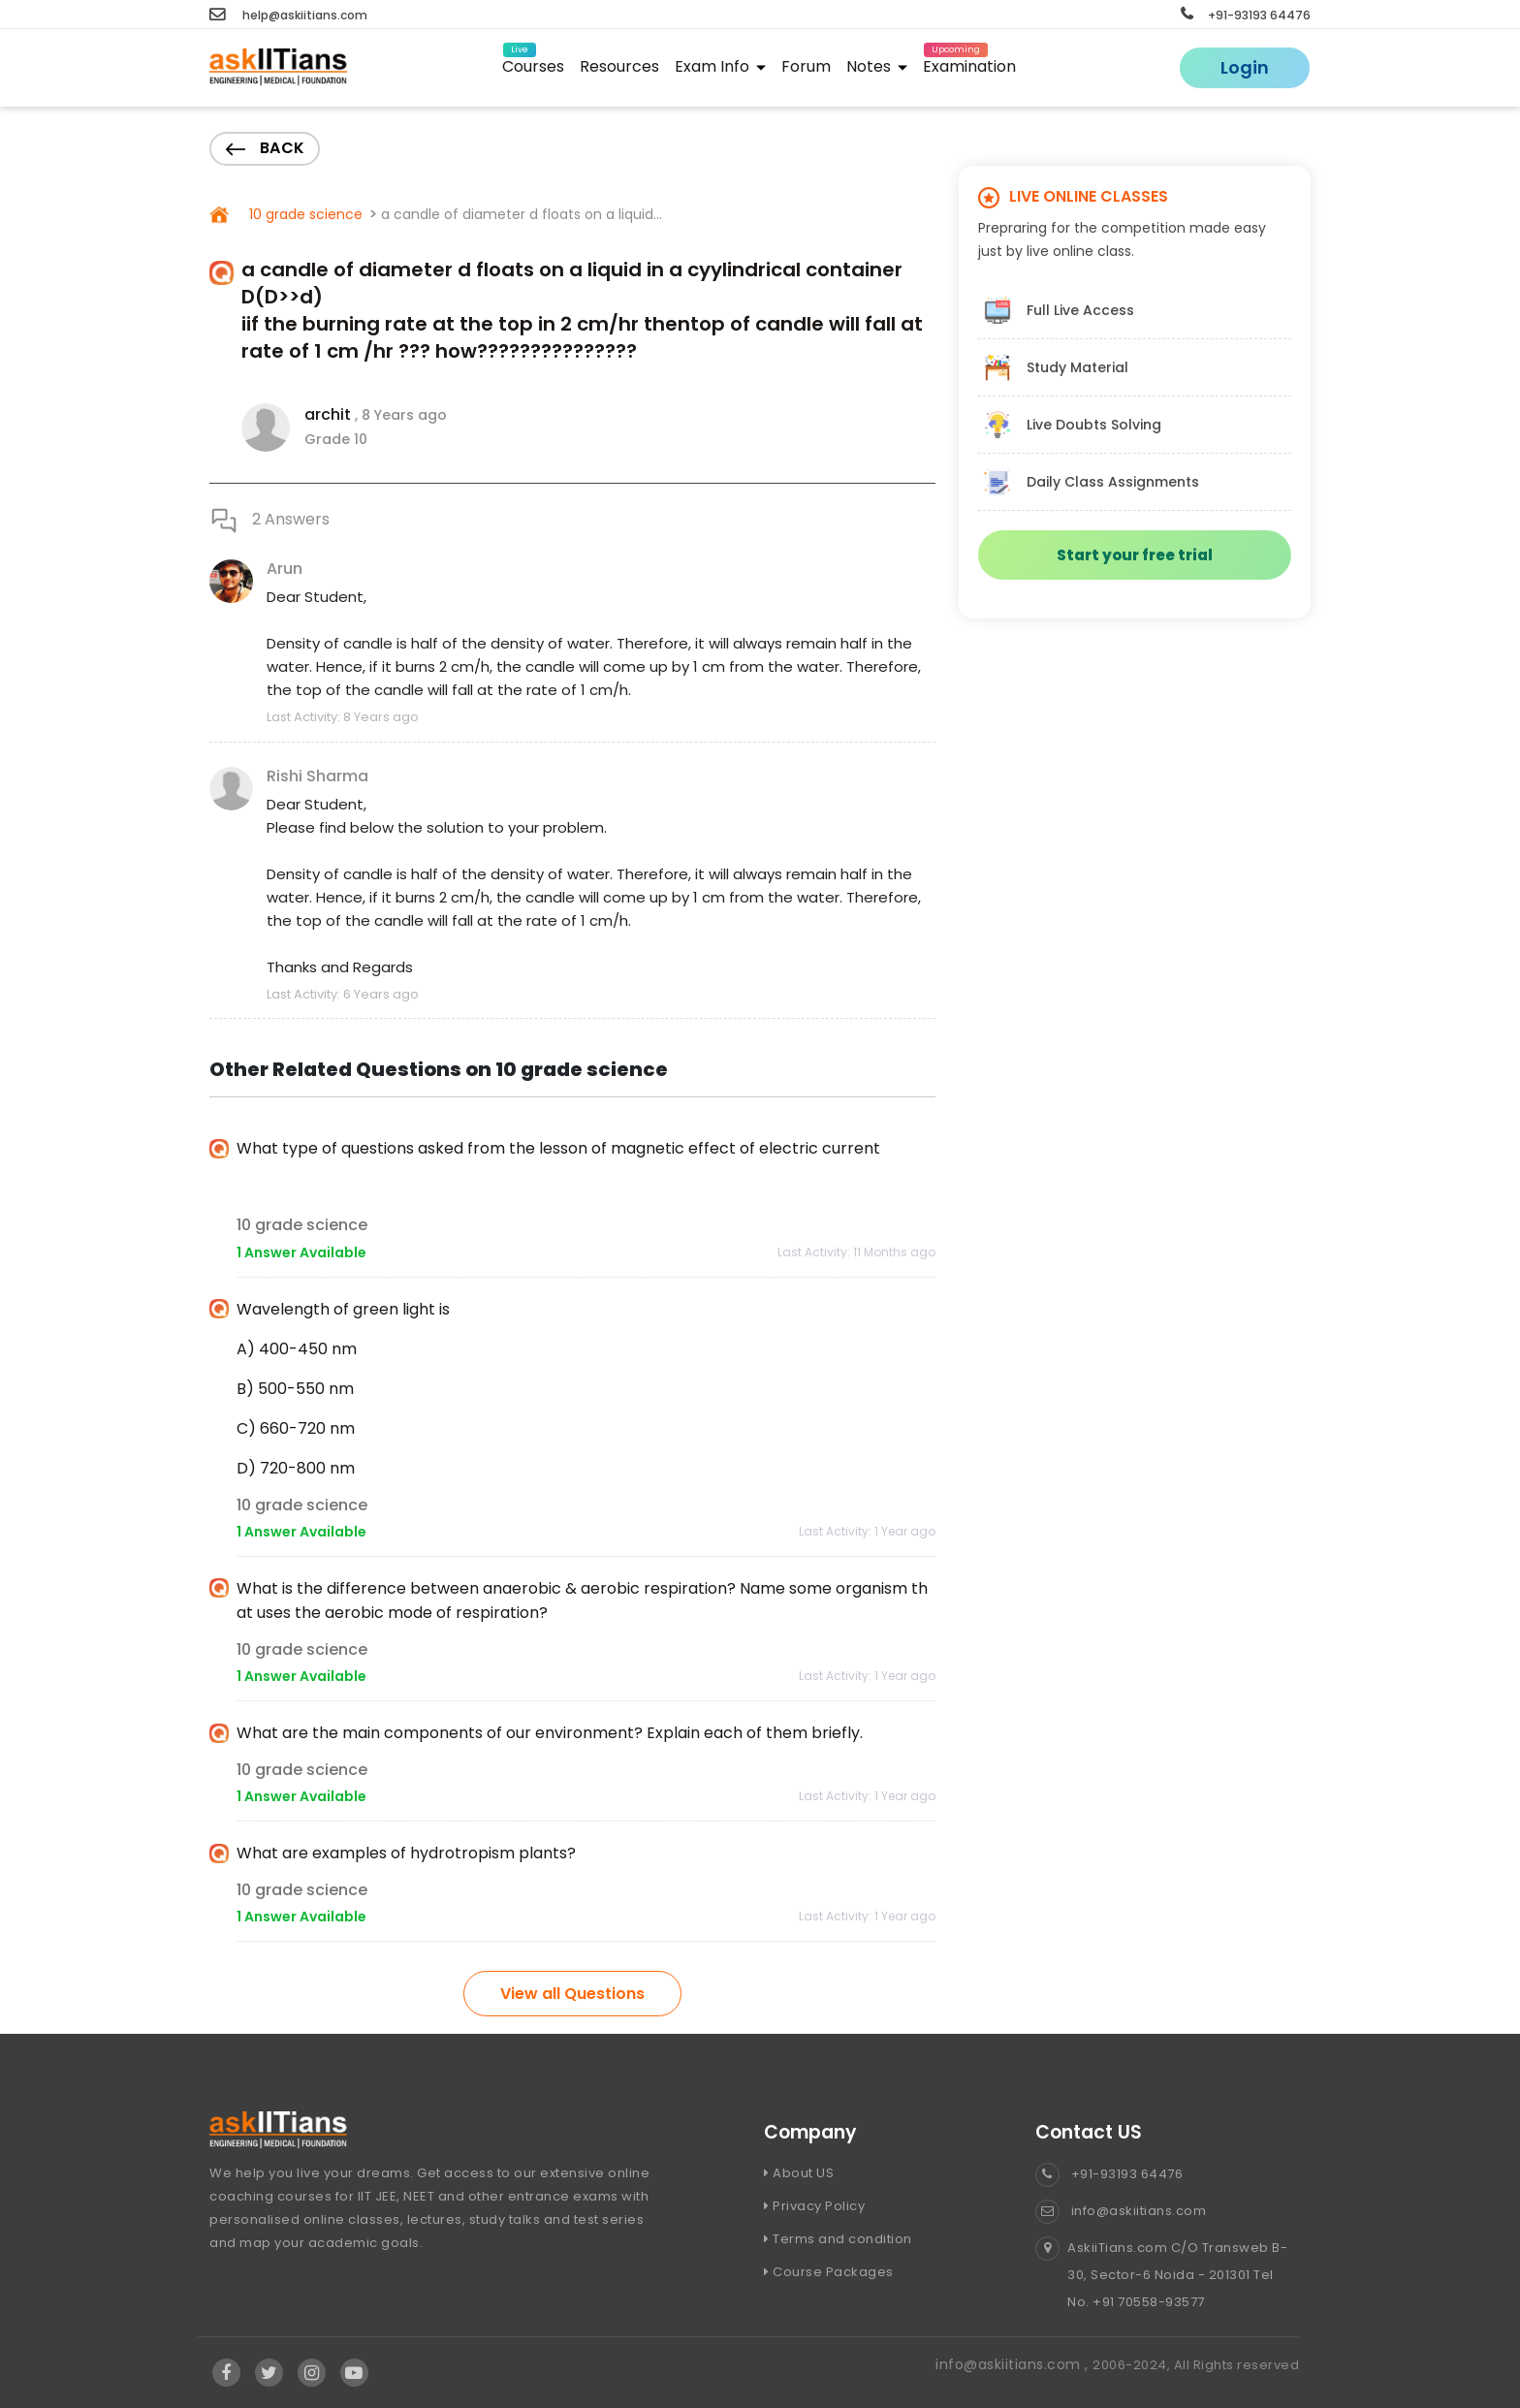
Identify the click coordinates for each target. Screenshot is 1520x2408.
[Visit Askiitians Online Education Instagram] (312, 2373)
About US (799, 2173)
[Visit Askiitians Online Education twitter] (269, 2373)
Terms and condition (838, 2239)
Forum (806, 66)
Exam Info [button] (720, 66)
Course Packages (829, 2272)
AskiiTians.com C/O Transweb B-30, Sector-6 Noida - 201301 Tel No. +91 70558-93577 (1161, 2275)
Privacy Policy (814, 2206)
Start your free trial (1135, 555)
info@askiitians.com (1120, 2211)
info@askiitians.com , (1013, 2364)
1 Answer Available (301, 1252)
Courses (533, 63)
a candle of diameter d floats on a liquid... (521, 214)
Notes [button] (876, 66)
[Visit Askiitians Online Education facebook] (226, 2373)
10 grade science (304, 214)
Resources (619, 66)
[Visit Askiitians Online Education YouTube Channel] (354, 2373)
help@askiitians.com (288, 15)
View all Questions (572, 1993)
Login (1244, 67)
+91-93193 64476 (1246, 15)
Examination (969, 63)
